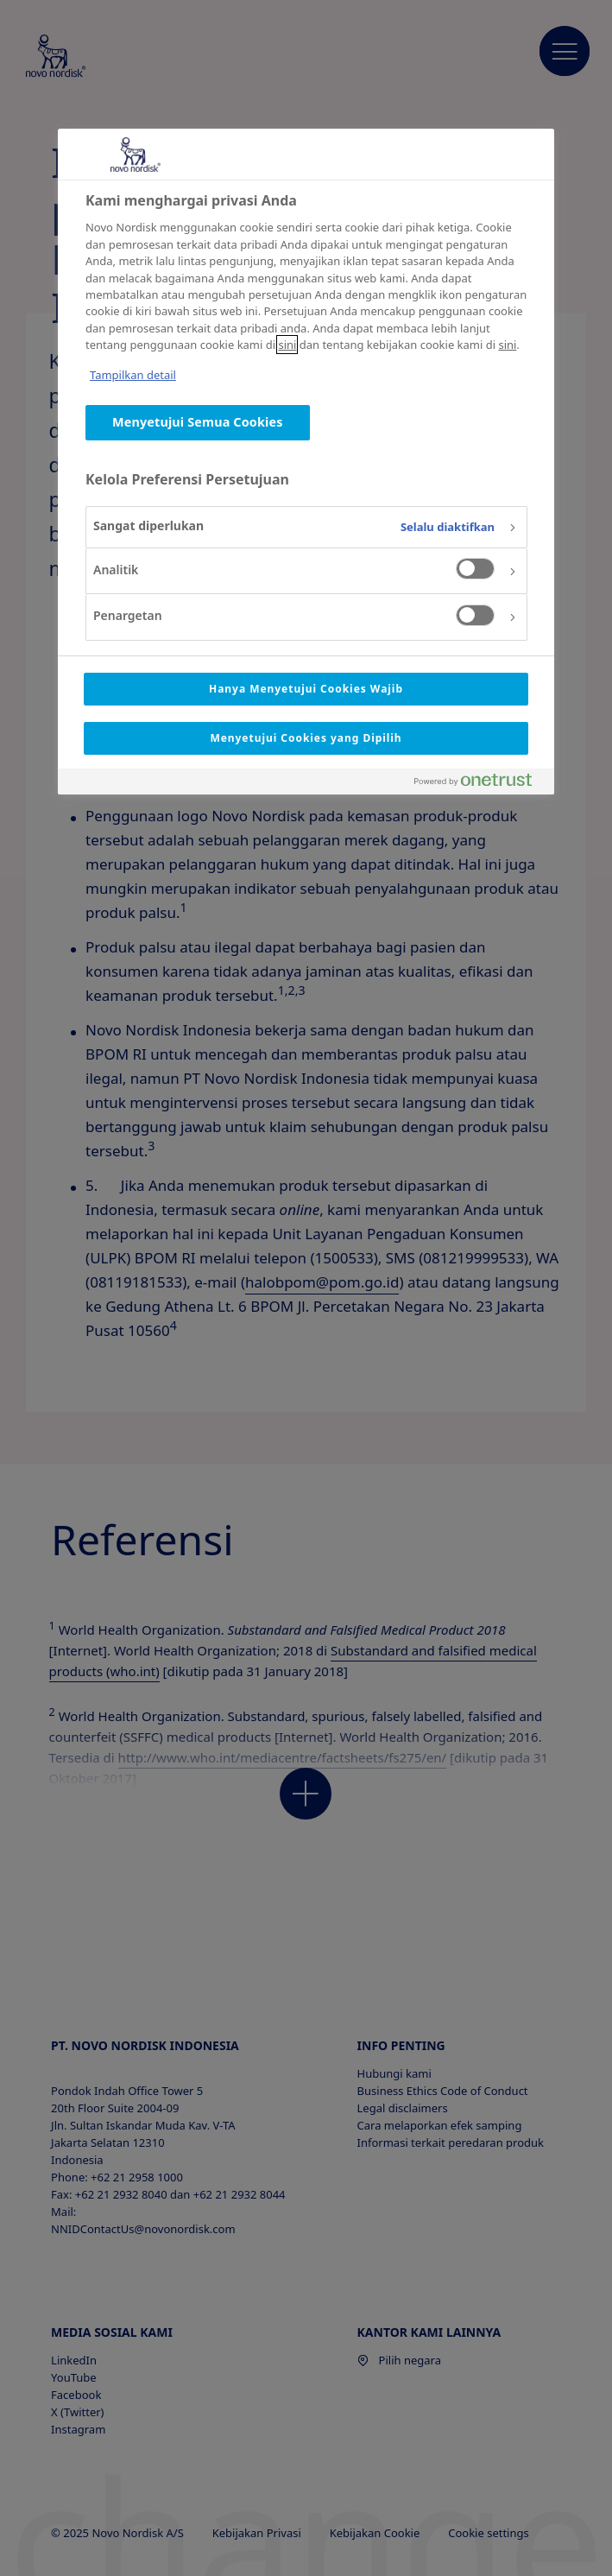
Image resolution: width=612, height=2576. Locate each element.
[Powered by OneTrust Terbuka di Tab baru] (480, 783)
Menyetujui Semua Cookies (197, 422)
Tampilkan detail (133, 375)
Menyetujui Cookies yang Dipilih (305, 738)
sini (287, 344)
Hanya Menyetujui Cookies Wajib (306, 688)
